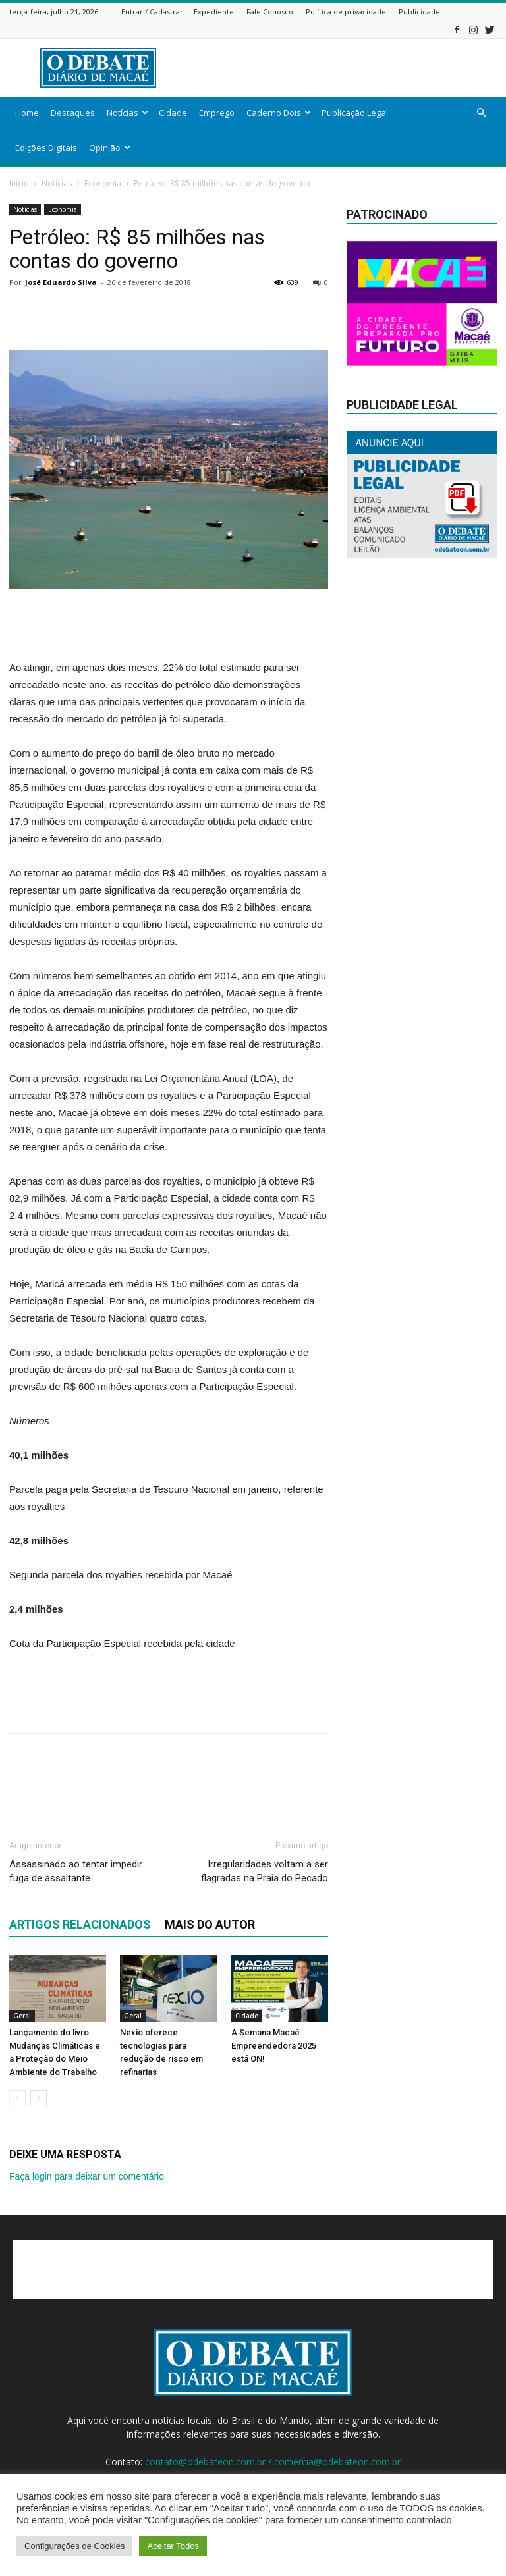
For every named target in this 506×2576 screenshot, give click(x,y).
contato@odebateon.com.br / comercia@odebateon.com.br (273, 2461)
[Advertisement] (342, 68)
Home (27, 113)
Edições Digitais (46, 147)
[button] (481, 113)
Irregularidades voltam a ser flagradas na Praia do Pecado (264, 1871)
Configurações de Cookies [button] (74, 2546)
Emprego (217, 113)
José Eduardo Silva (61, 282)
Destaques (73, 113)
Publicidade (419, 11)
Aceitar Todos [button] (173, 2546)
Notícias (127, 113)
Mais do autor (210, 1924)
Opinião (109, 147)
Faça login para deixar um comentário (86, 2176)
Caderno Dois (278, 113)
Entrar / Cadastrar (152, 11)
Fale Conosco (269, 11)
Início (19, 183)
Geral (22, 2015)
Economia (102, 183)
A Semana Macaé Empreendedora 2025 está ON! (273, 2045)
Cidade (173, 113)
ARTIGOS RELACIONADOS (80, 1924)
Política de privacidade (346, 11)
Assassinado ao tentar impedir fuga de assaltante (75, 1871)
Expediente (214, 11)
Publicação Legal (355, 113)
